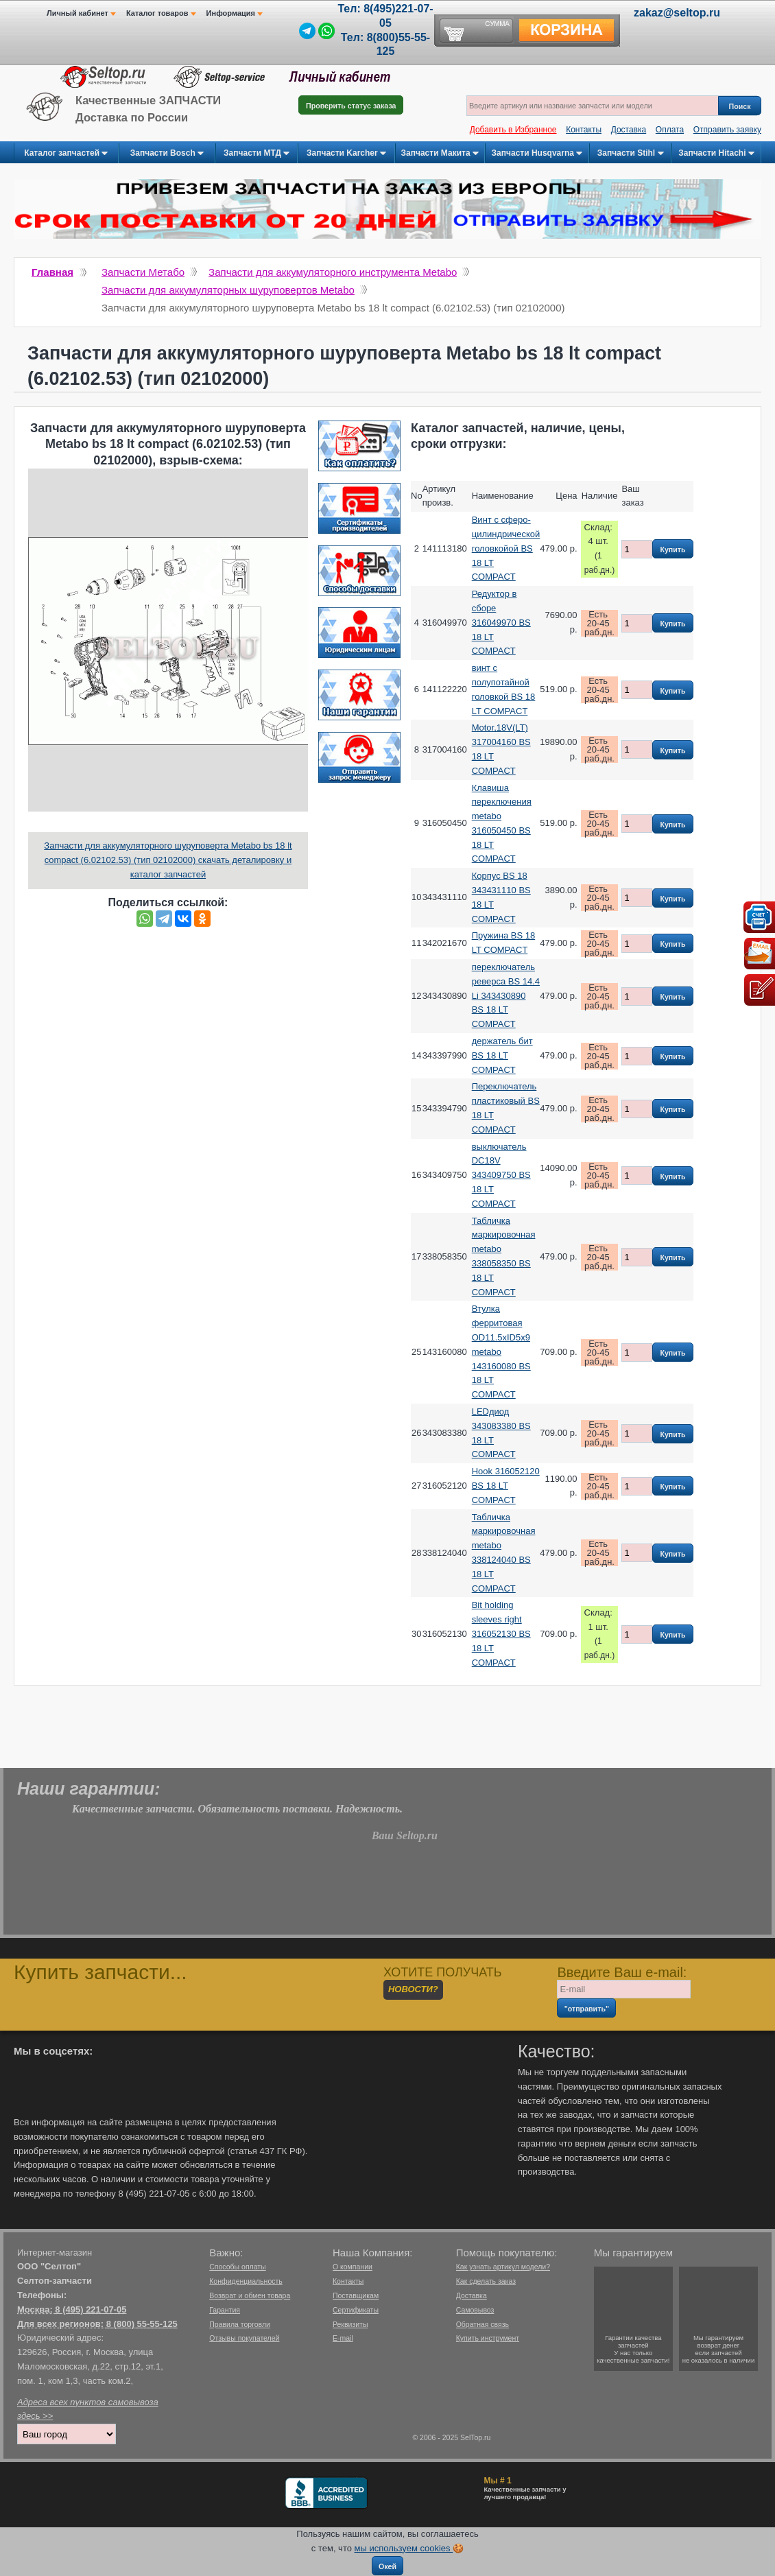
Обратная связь (482, 2324)
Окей (387, 2566)
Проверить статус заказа (351, 106)
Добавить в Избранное (513, 129)
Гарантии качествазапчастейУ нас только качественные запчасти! (633, 2349)
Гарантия (224, 2310)
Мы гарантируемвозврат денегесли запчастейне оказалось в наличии (718, 2349)
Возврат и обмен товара (249, 2295)
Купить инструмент (487, 2338)
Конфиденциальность (246, 2281)
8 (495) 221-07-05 (90, 2309)
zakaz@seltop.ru (677, 13)
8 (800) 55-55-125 (142, 2324)
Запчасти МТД (256, 153)
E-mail (343, 2338)
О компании (352, 2266)
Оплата (670, 129)
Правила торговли (239, 2324)
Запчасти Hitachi (716, 153)
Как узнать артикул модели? (503, 2266)
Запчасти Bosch (167, 153)
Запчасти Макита (440, 153)
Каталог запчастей (66, 153)
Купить (672, 549)
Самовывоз (475, 2310)
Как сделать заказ (486, 2281)
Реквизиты (350, 2324)
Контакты (583, 129)
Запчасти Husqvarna (537, 153)
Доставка (629, 129)
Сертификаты (356, 2310)
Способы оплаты (237, 2266)
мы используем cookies (404, 2548)
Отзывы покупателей (244, 2338)
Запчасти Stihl (630, 153)
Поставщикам (356, 2295)
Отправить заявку (727, 129)
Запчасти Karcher (346, 153)
